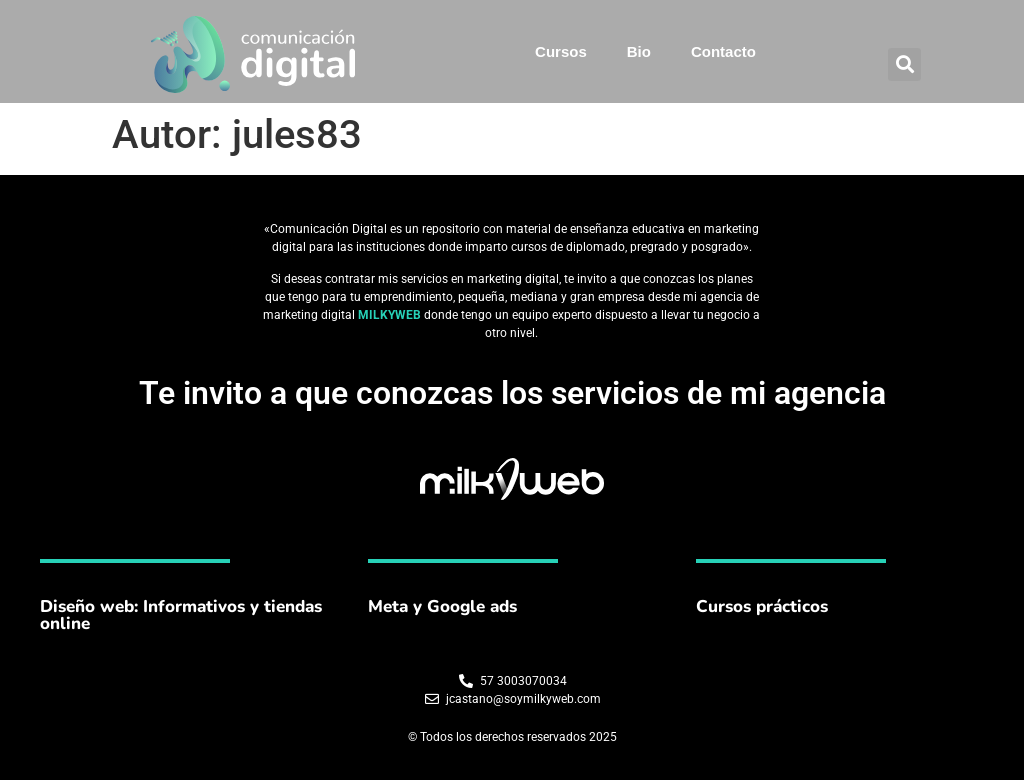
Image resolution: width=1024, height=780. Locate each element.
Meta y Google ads (442, 606)
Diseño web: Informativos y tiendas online (181, 615)
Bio (639, 51)
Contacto (723, 51)
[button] (904, 64)
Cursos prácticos (762, 606)
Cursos (561, 51)
